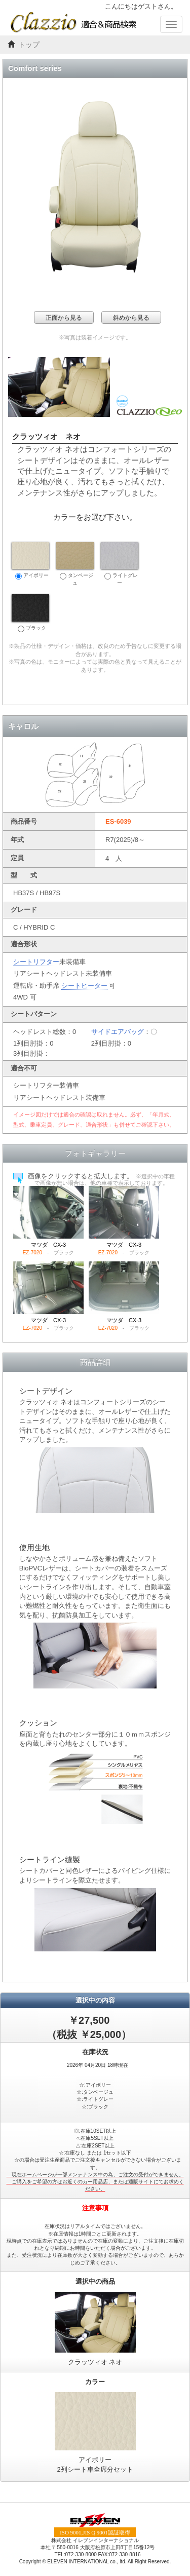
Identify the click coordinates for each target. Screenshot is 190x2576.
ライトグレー (119, 564)
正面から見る (64, 317)
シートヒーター (84, 985)
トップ (29, 45)
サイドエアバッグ (117, 1031)
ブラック (30, 613)
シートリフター (36, 962)
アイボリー (30, 561)
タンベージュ (75, 564)
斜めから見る (131, 317)
